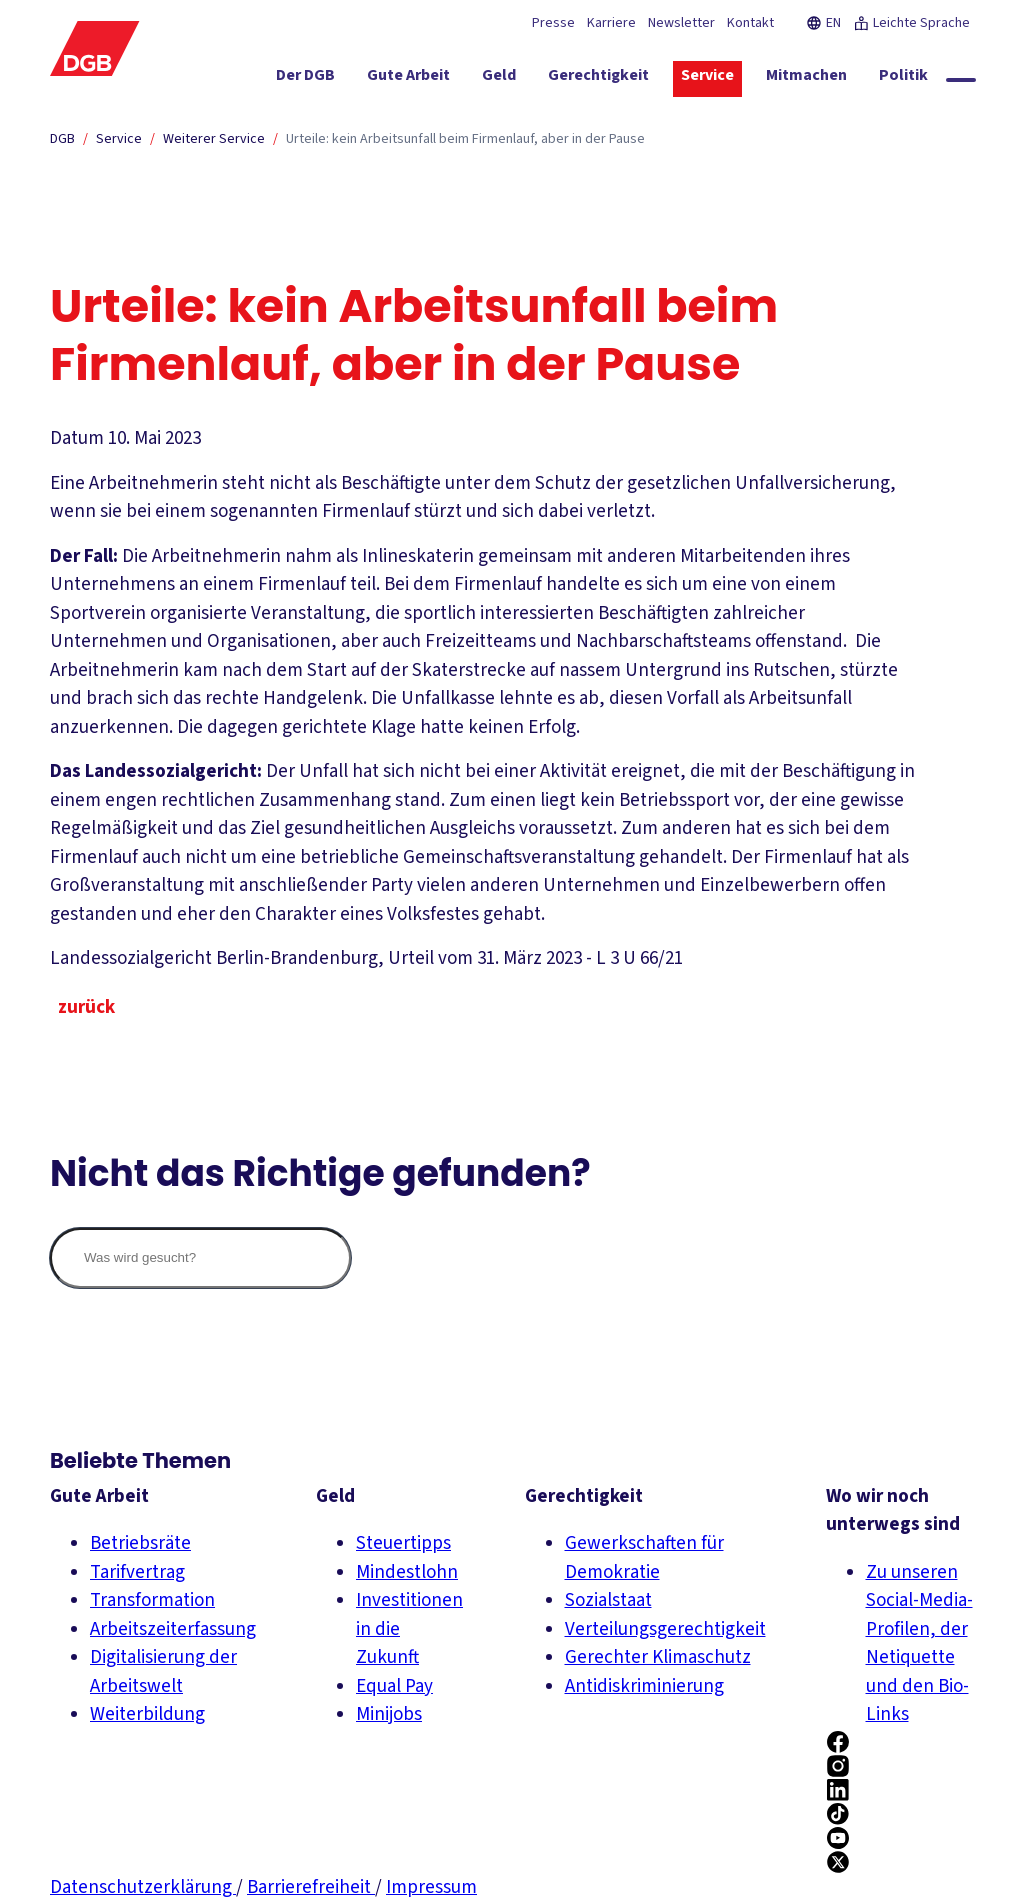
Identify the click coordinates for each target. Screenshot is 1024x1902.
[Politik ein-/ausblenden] (933, 79)
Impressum (431, 1887)
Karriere (611, 23)
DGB (62, 139)
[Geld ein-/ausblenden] (529, 79)
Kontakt (750, 23)
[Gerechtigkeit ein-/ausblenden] (628, 79)
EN (823, 23)
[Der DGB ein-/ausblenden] (335, 79)
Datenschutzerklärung (143, 1887)
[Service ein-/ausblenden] (737, 79)
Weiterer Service (214, 139)
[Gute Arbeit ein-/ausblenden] (438, 79)
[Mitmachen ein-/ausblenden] (836, 79)
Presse (553, 23)
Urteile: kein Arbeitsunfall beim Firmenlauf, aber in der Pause (465, 139)
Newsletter (681, 23)
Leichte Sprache (911, 23)
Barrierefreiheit (311, 1887)
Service (119, 139)
